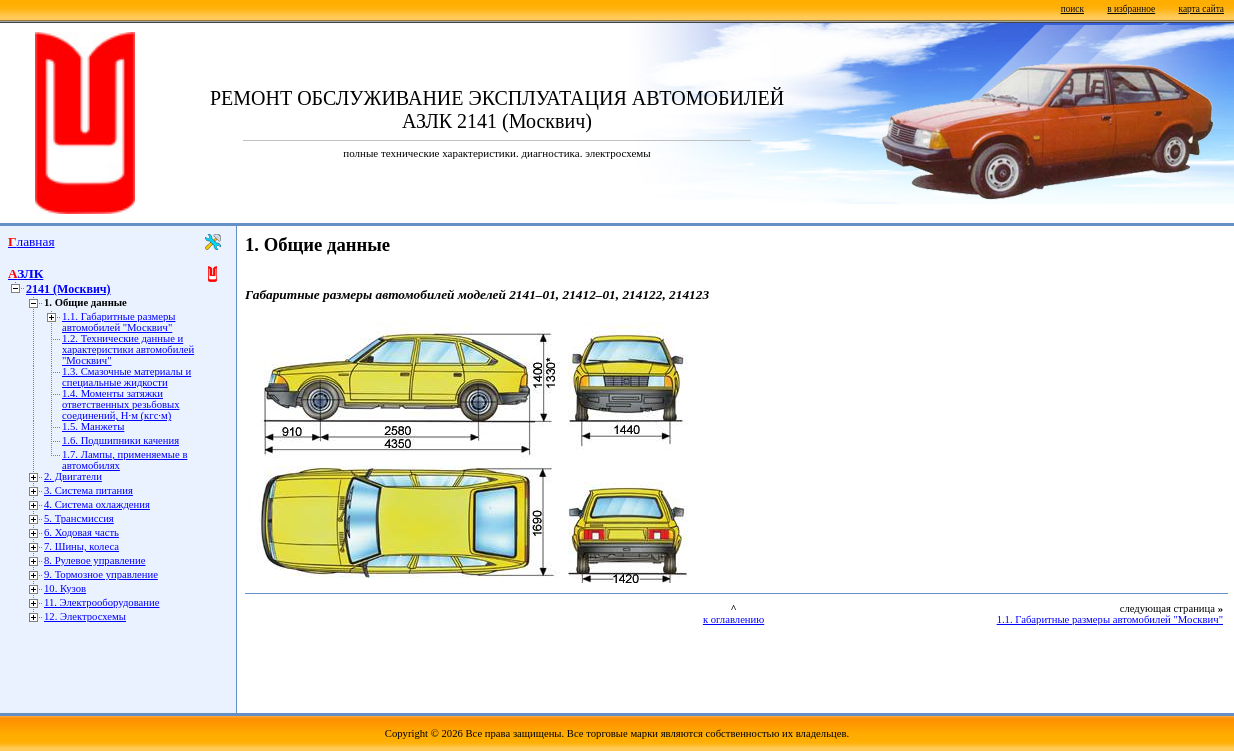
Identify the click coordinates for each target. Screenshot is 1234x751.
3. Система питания (88, 490)
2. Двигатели (73, 476)
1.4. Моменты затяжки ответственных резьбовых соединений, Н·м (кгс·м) (121, 404)
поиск (1072, 9)
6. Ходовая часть (81, 532)
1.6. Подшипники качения (120, 440)
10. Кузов (65, 588)
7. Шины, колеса (81, 546)
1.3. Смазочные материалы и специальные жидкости (126, 377)
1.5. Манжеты (93, 426)
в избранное (1131, 9)
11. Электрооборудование (101, 602)
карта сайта (1201, 9)
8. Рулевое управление (94, 560)
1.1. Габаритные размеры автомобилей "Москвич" (118, 322)
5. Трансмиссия (79, 518)
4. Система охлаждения (97, 504)
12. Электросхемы (85, 616)
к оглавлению (733, 619)
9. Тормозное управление (101, 574)
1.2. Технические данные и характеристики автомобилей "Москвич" (128, 349)
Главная (31, 241)
